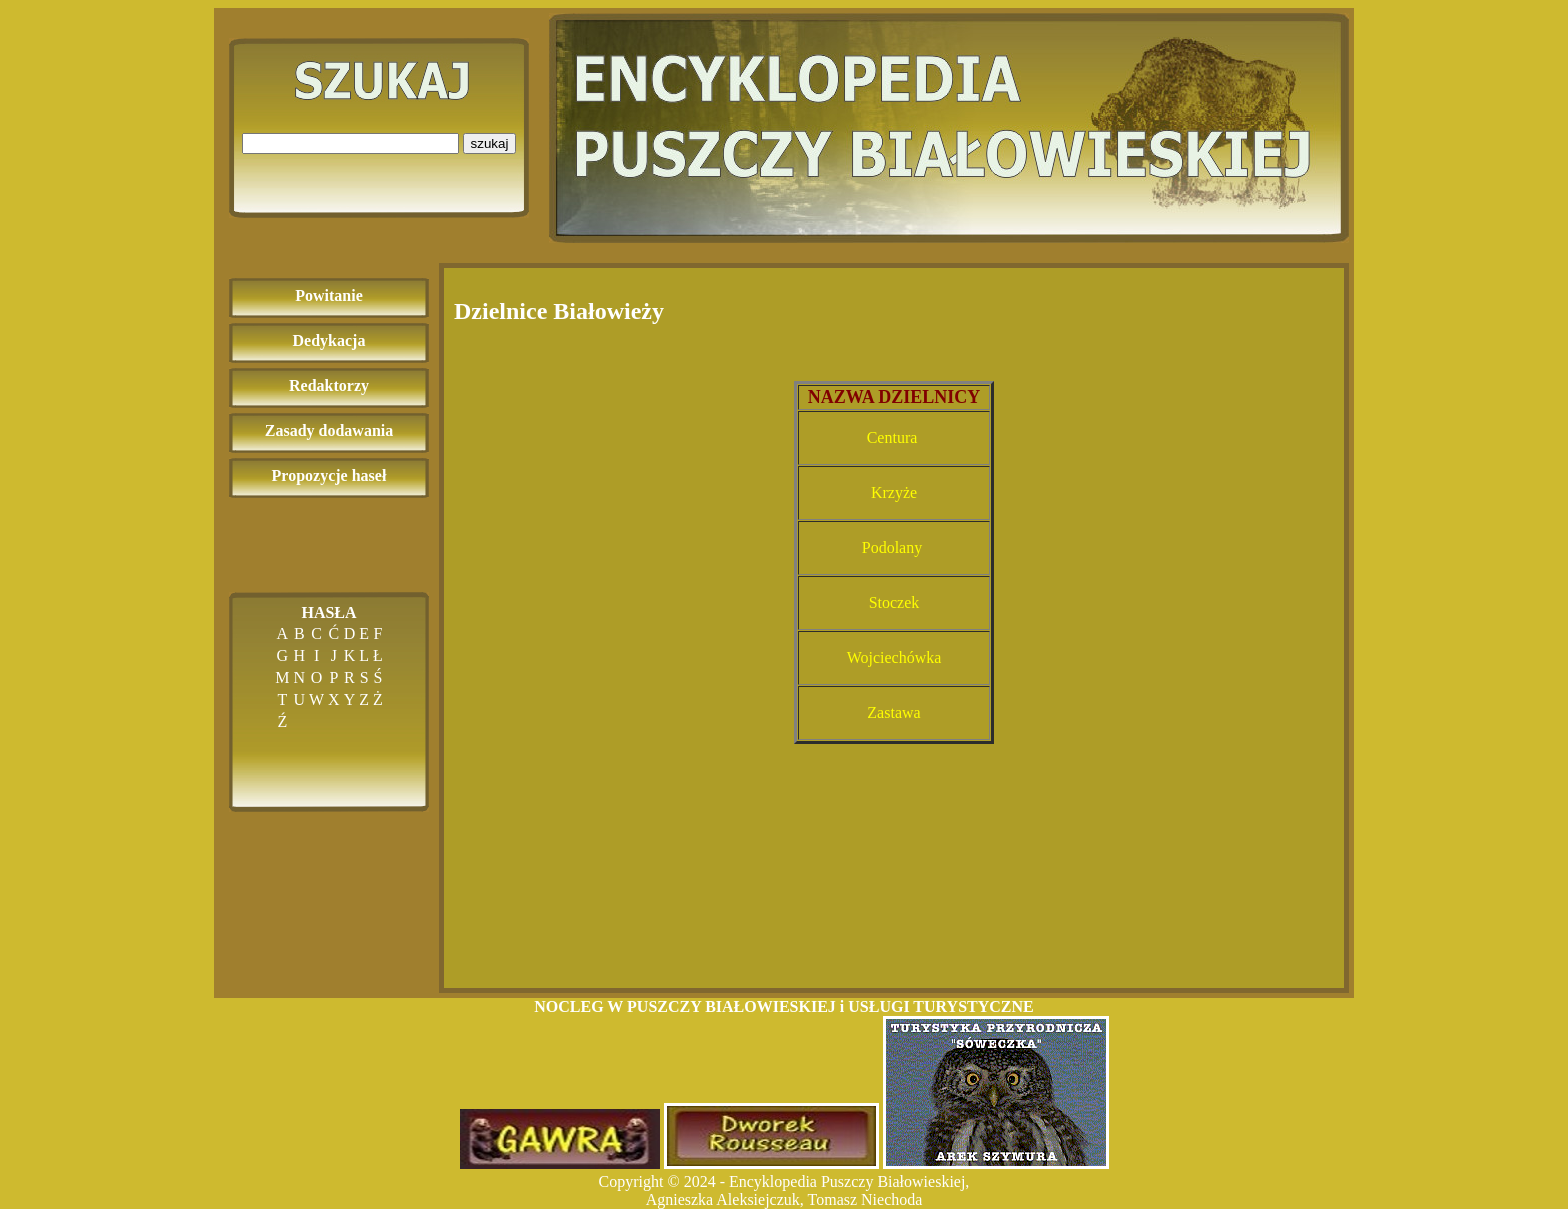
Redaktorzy (329, 385)
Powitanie (329, 295)
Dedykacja (329, 340)
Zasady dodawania (329, 430)
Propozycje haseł (329, 475)
